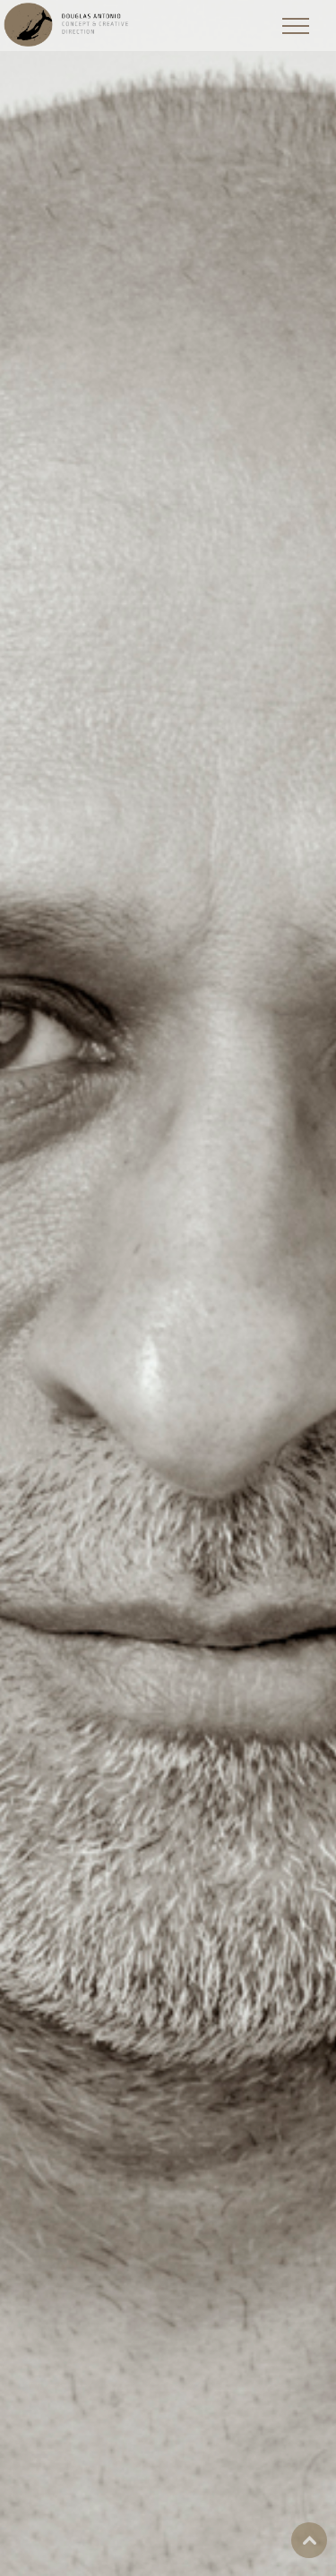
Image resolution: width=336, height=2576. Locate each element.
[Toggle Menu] (296, 26)
